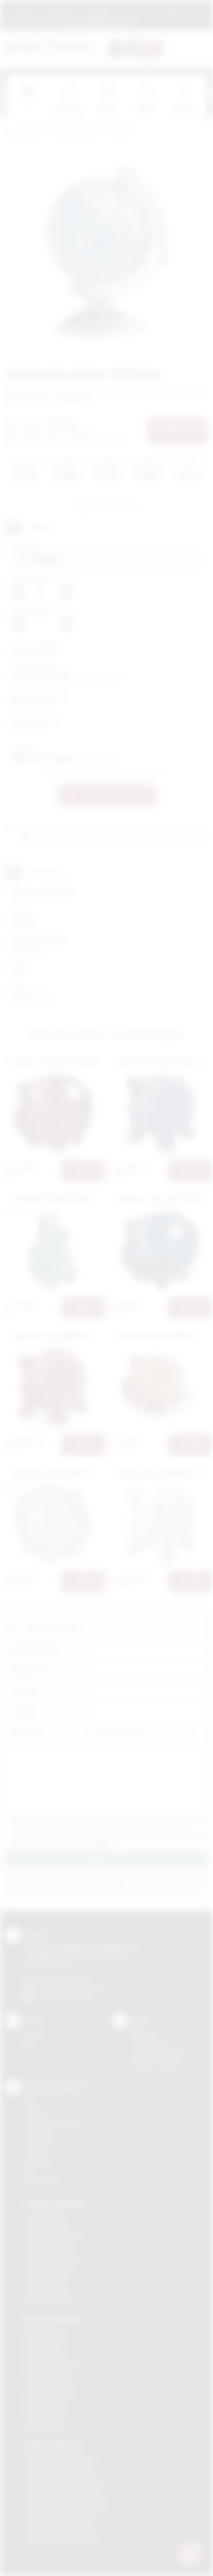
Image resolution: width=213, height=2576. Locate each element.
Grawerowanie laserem (55, 2121)
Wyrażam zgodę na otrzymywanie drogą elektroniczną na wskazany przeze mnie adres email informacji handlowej (110, 1841)
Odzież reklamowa (52, 2445)
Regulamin (23, 9)
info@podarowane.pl (78, 1989)
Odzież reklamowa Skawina (60, 2520)
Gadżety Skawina (47, 2277)
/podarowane (77, 1998)
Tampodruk (39, 2140)
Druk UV (35, 2151)
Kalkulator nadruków (157, 2064)
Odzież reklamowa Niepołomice (66, 2500)
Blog (150, 9)
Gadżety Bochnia (46, 2217)
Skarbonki (122, 132)
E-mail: (22, 1712)
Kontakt (173, 9)
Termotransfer (43, 2181)
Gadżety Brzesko (47, 2227)
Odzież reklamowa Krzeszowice (66, 2480)
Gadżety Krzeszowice (53, 2237)
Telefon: (24, 1691)
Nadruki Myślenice (48, 2373)
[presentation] (207, 93)
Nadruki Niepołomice (51, 2384)
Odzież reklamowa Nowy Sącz (64, 2510)
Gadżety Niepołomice (52, 2257)
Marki (129, 9)
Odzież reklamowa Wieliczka (62, 2541)
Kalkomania (39, 2130)
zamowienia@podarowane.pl (99, 21)
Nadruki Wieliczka (47, 2424)
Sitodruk (35, 2110)
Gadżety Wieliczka (48, 2297)
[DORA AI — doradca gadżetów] (190, 2553)
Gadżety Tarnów (46, 2287)
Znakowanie (99, 9)
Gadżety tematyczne (76, 132)
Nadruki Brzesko (46, 2343)
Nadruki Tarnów (45, 2414)
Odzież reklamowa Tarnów (59, 2530)
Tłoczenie (37, 2161)
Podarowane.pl (25, 132)
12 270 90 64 (31, 21)
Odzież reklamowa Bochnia (60, 2470)
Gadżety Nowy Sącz (51, 2267)
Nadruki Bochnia (45, 2333)
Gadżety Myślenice (49, 2247)
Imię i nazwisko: (35, 1649)
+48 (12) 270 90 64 (66, 1980)
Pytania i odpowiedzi (158, 2054)
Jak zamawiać (60, 9)
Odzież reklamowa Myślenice (63, 2490)
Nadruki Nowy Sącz (49, 2394)
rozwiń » (99, 1844)
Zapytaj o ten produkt (106, 506)
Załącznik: (27, 1732)
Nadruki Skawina (46, 2404)
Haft (29, 2171)
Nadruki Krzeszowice (52, 2363)
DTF (29, 2100)
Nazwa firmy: (31, 1670)
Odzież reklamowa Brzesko (60, 2460)
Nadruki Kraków (45, 2353)
